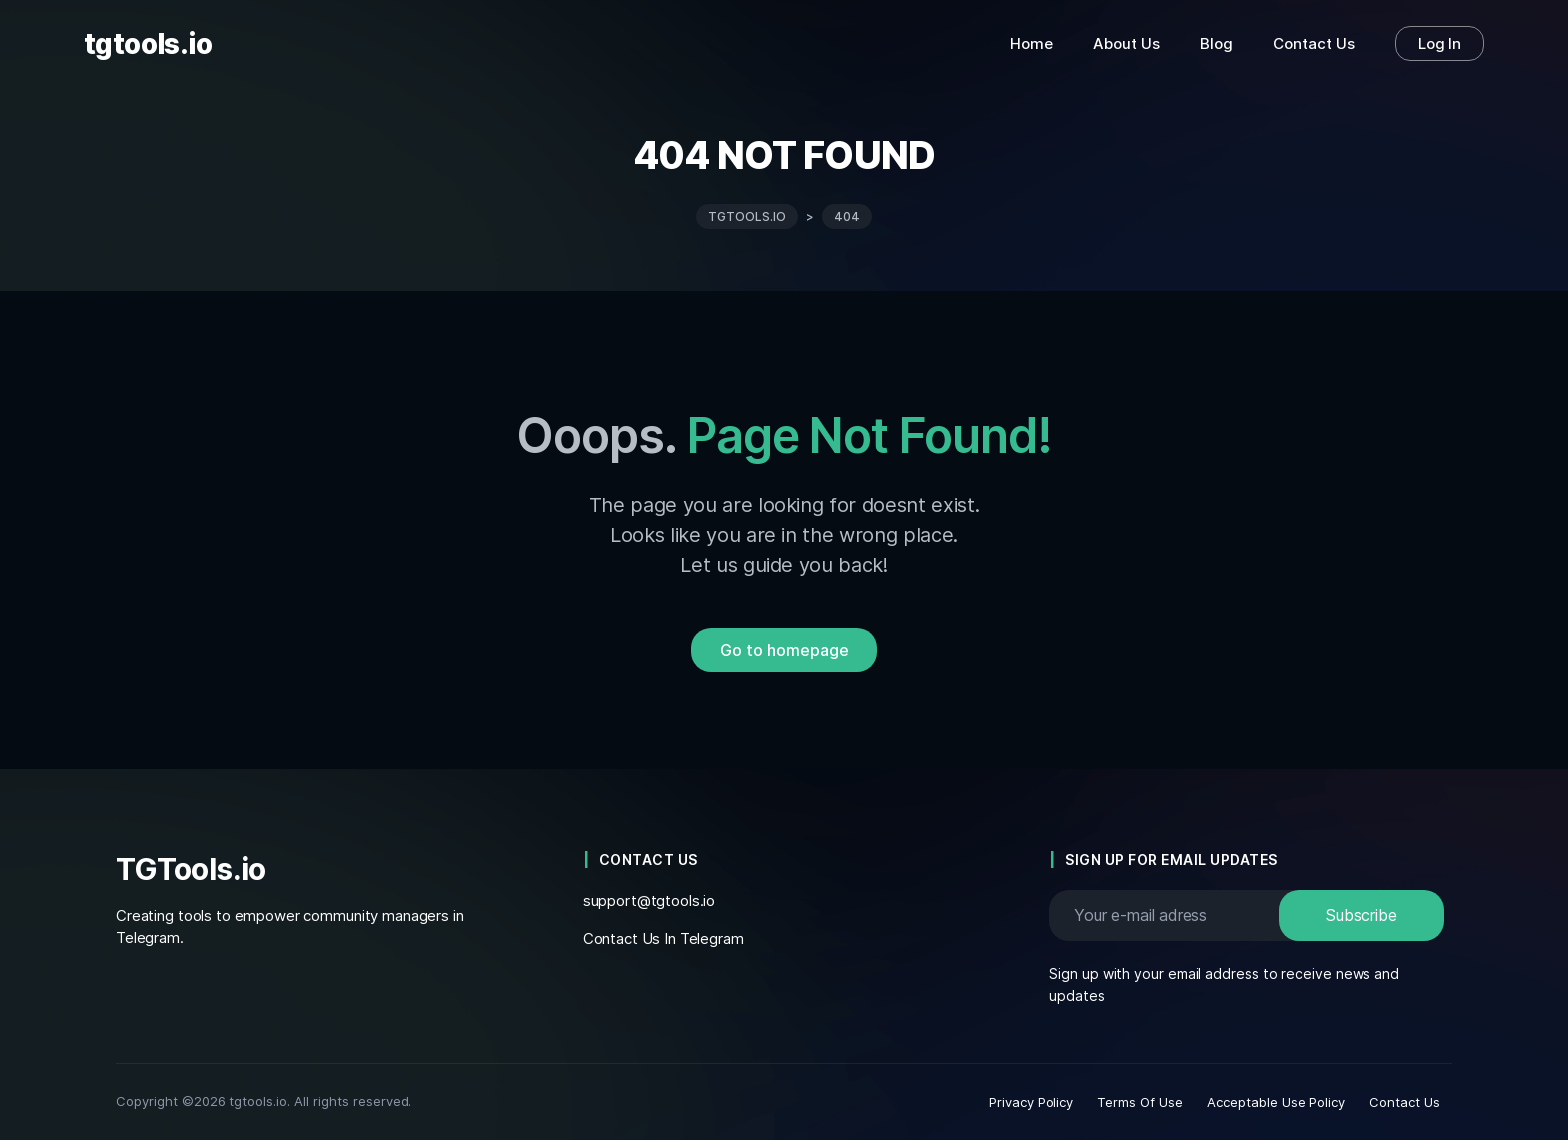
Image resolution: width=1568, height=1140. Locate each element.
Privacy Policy (1031, 1102)
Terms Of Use (1140, 1102)
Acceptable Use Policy (1276, 1102)
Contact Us (1404, 1102)
